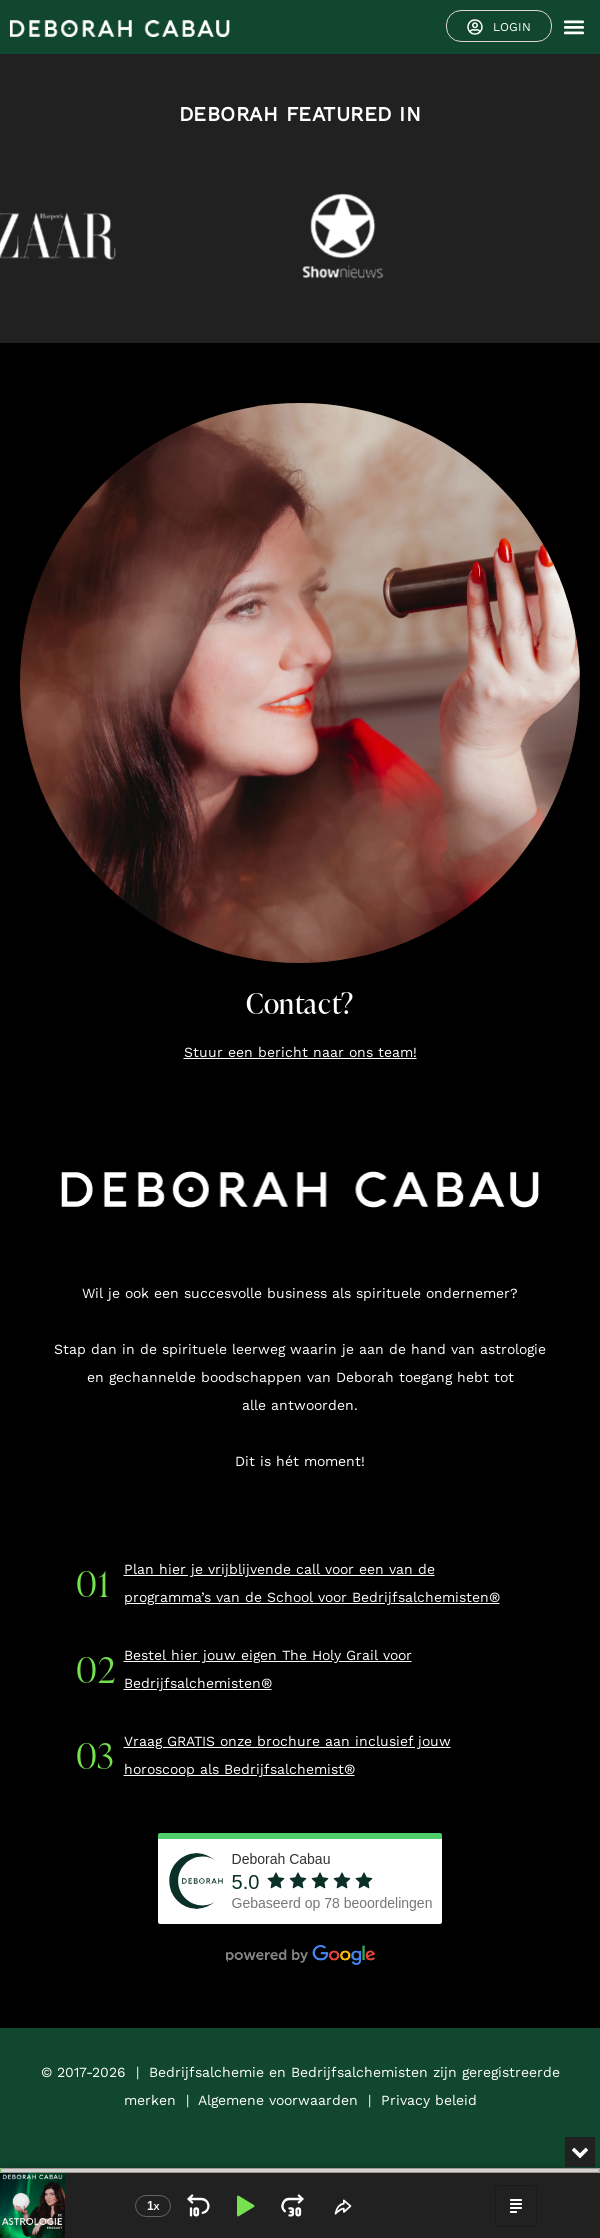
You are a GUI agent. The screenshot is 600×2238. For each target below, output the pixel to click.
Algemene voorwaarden (278, 2100)
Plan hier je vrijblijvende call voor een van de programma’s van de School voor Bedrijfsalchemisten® (312, 1583)
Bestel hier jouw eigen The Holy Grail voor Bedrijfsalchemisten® (268, 1669)
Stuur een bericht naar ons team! (300, 1052)
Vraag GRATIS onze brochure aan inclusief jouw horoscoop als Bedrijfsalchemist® (287, 1755)
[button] (573, 27)
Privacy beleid (429, 2100)
